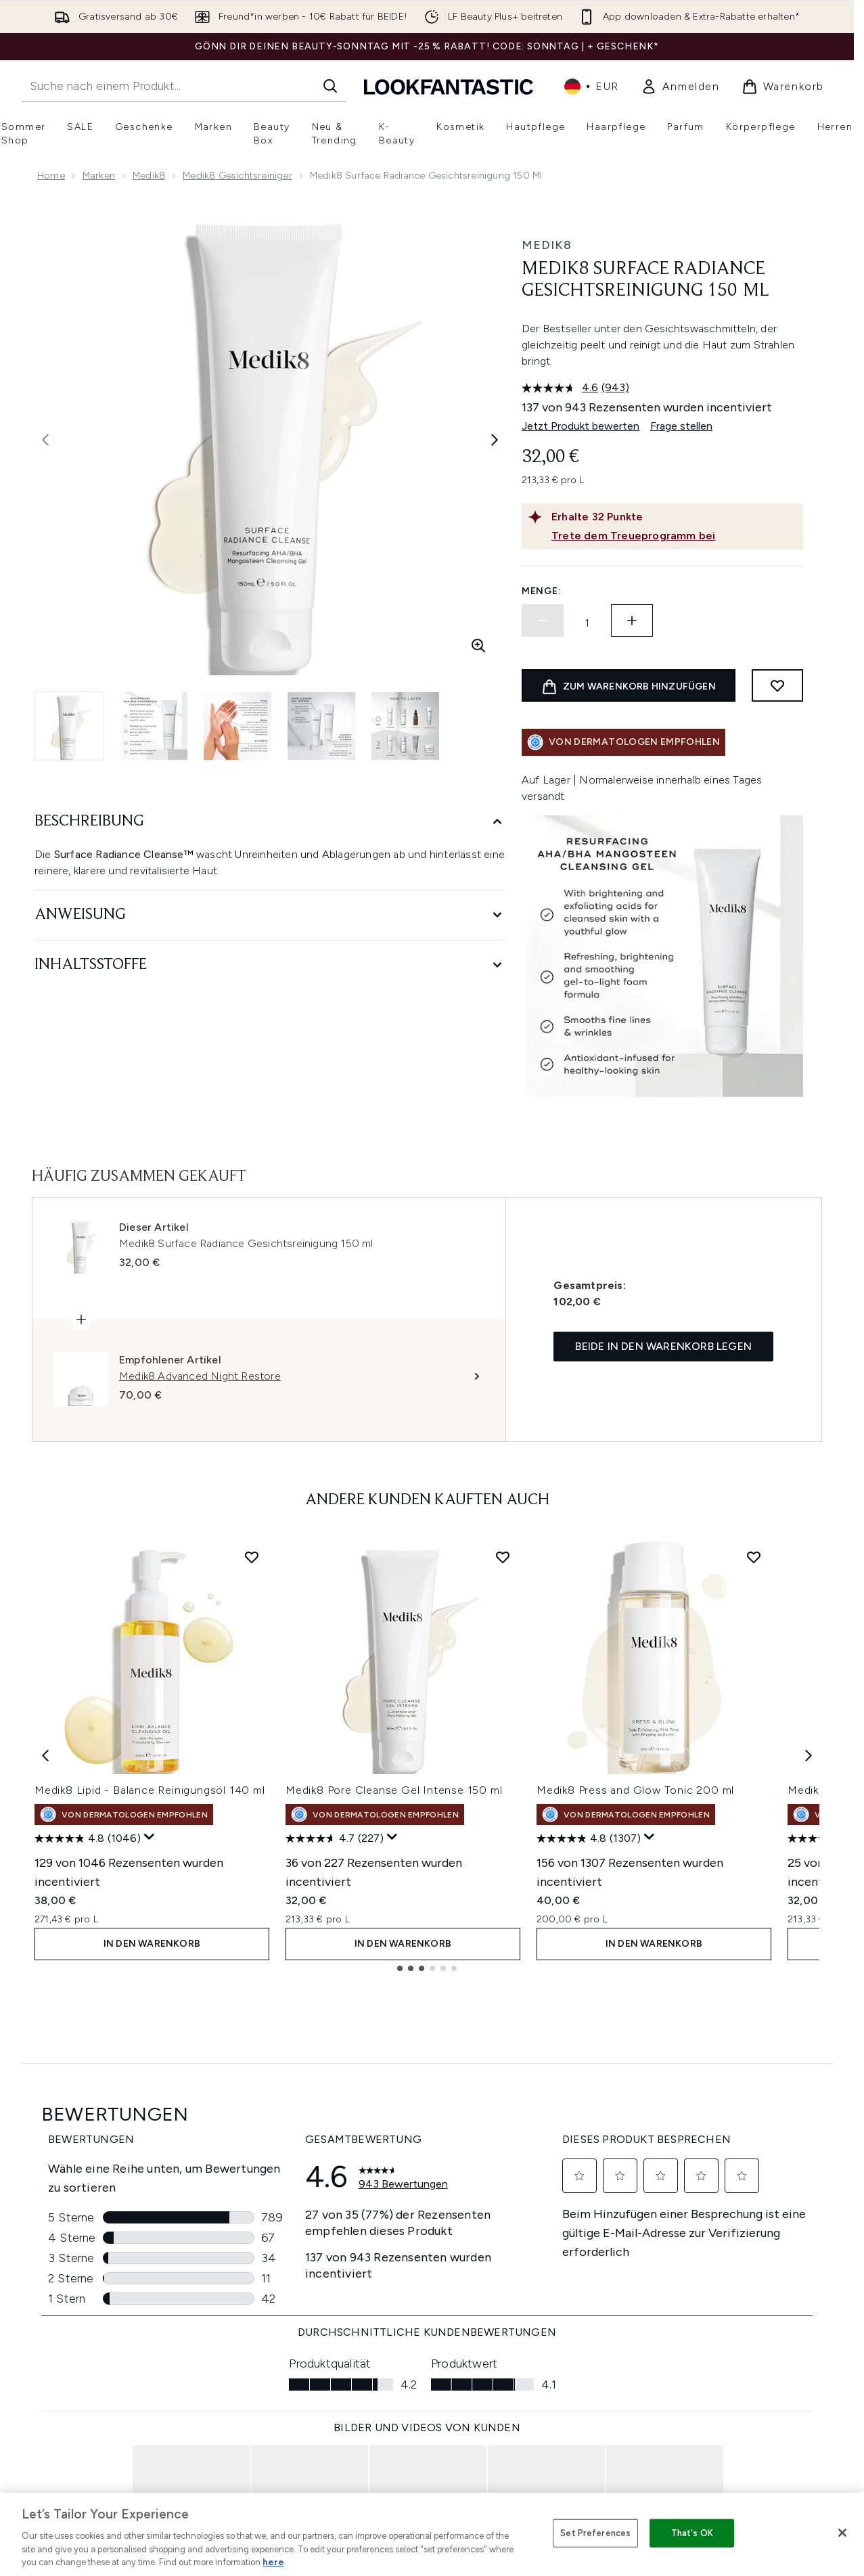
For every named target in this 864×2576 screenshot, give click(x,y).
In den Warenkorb (152, 1943)
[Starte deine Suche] (184, 86)
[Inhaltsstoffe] (270, 965)
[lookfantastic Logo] (448, 86)
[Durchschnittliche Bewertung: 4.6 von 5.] (561, 387)
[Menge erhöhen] (632, 620)
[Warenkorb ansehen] (782, 86)
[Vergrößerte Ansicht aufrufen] (478, 645)
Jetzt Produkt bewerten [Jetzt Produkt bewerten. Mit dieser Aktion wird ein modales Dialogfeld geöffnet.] (580, 426)
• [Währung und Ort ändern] (591, 86)
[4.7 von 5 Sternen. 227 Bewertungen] (335, 1838)
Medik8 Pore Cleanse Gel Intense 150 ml (394, 1790)
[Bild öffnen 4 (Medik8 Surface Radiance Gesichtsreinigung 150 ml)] (321, 726)
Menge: (541, 591)
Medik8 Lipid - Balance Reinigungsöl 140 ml (150, 1790)
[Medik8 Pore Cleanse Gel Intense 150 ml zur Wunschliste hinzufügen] (502, 1557)
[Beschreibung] (270, 821)
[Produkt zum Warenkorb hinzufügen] (628, 685)
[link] (680, 86)
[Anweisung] (270, 915)
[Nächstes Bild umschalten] (494, 440)
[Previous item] (45, 1755)
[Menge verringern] (543, 620)
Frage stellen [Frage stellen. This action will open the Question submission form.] (681, 426)
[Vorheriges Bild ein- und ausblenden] (45, 440)
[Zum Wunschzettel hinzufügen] (777, 685)
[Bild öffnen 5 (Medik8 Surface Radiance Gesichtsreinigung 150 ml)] (405, 726)
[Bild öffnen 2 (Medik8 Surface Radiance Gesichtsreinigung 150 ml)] (153, 726)
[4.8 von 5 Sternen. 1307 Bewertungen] (589, 1838)
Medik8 (149, 175)
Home (51, 175)
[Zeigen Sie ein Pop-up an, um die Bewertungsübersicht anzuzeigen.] (149, 1837)
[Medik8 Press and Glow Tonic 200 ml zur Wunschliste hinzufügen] (753, 1557)
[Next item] (808, 1755)
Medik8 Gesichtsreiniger (237, 175)
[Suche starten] (330, 86)
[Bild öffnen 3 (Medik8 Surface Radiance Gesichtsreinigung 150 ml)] (237, 726)
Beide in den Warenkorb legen (663, 1346)
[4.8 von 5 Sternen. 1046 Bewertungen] (88, 1838)
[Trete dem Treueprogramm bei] (674, 536)
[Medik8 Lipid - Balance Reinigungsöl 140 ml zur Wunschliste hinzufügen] (251, 1557)
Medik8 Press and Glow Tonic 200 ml (635, 1790)
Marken (99, 175)
